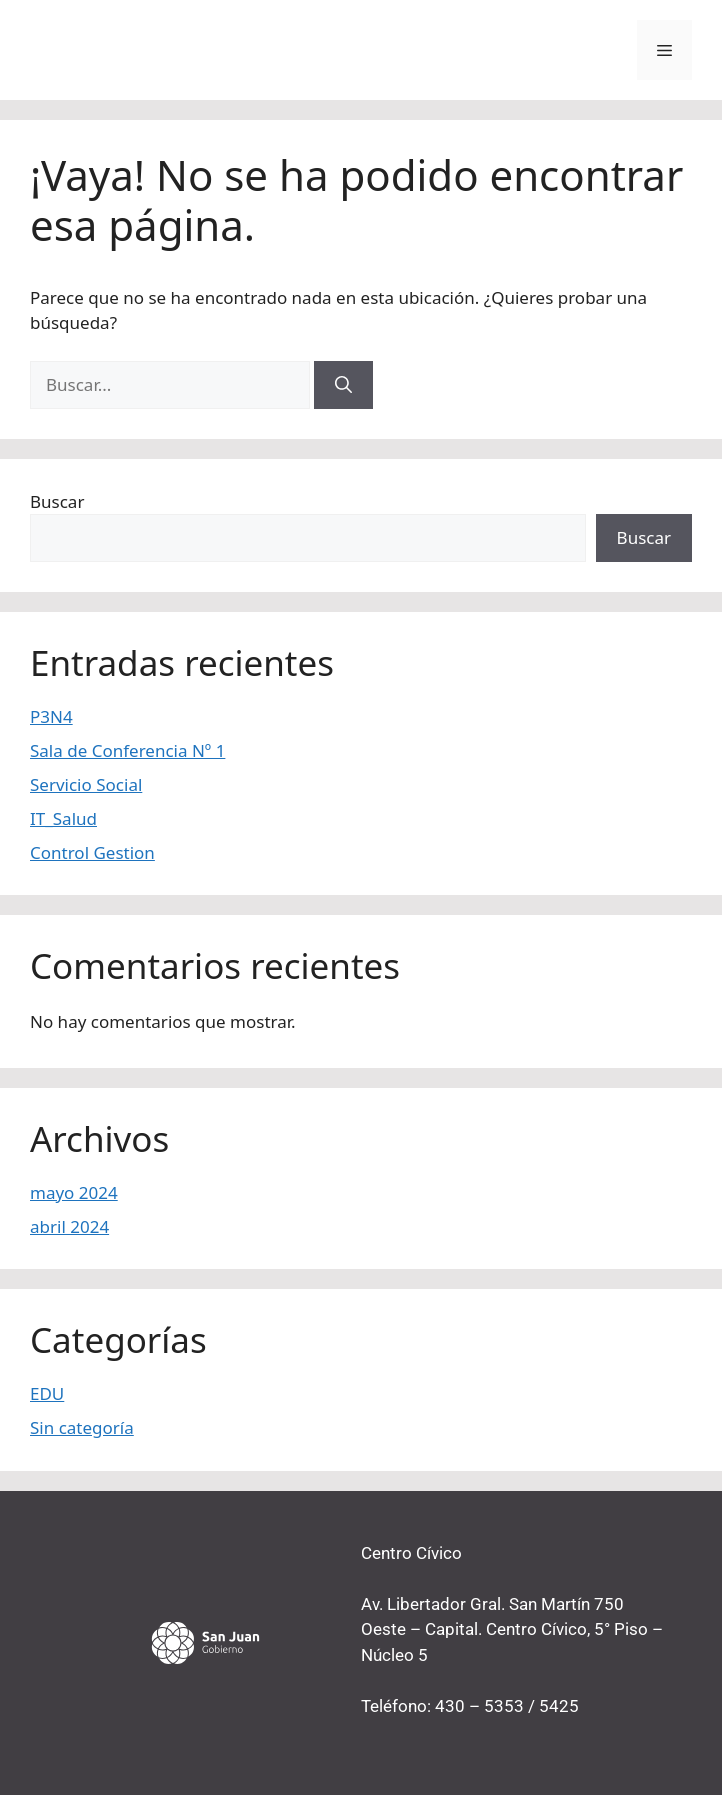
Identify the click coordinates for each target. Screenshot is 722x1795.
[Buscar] (343, 385)
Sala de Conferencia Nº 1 (127, 750)
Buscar (57, 501)
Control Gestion (92, 852)
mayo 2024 (74, 1192)
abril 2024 (69, 1226)
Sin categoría (82, 1427)
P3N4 (51, 716)
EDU (47, 1393)
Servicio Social (86, 784)
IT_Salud (63, 818)
